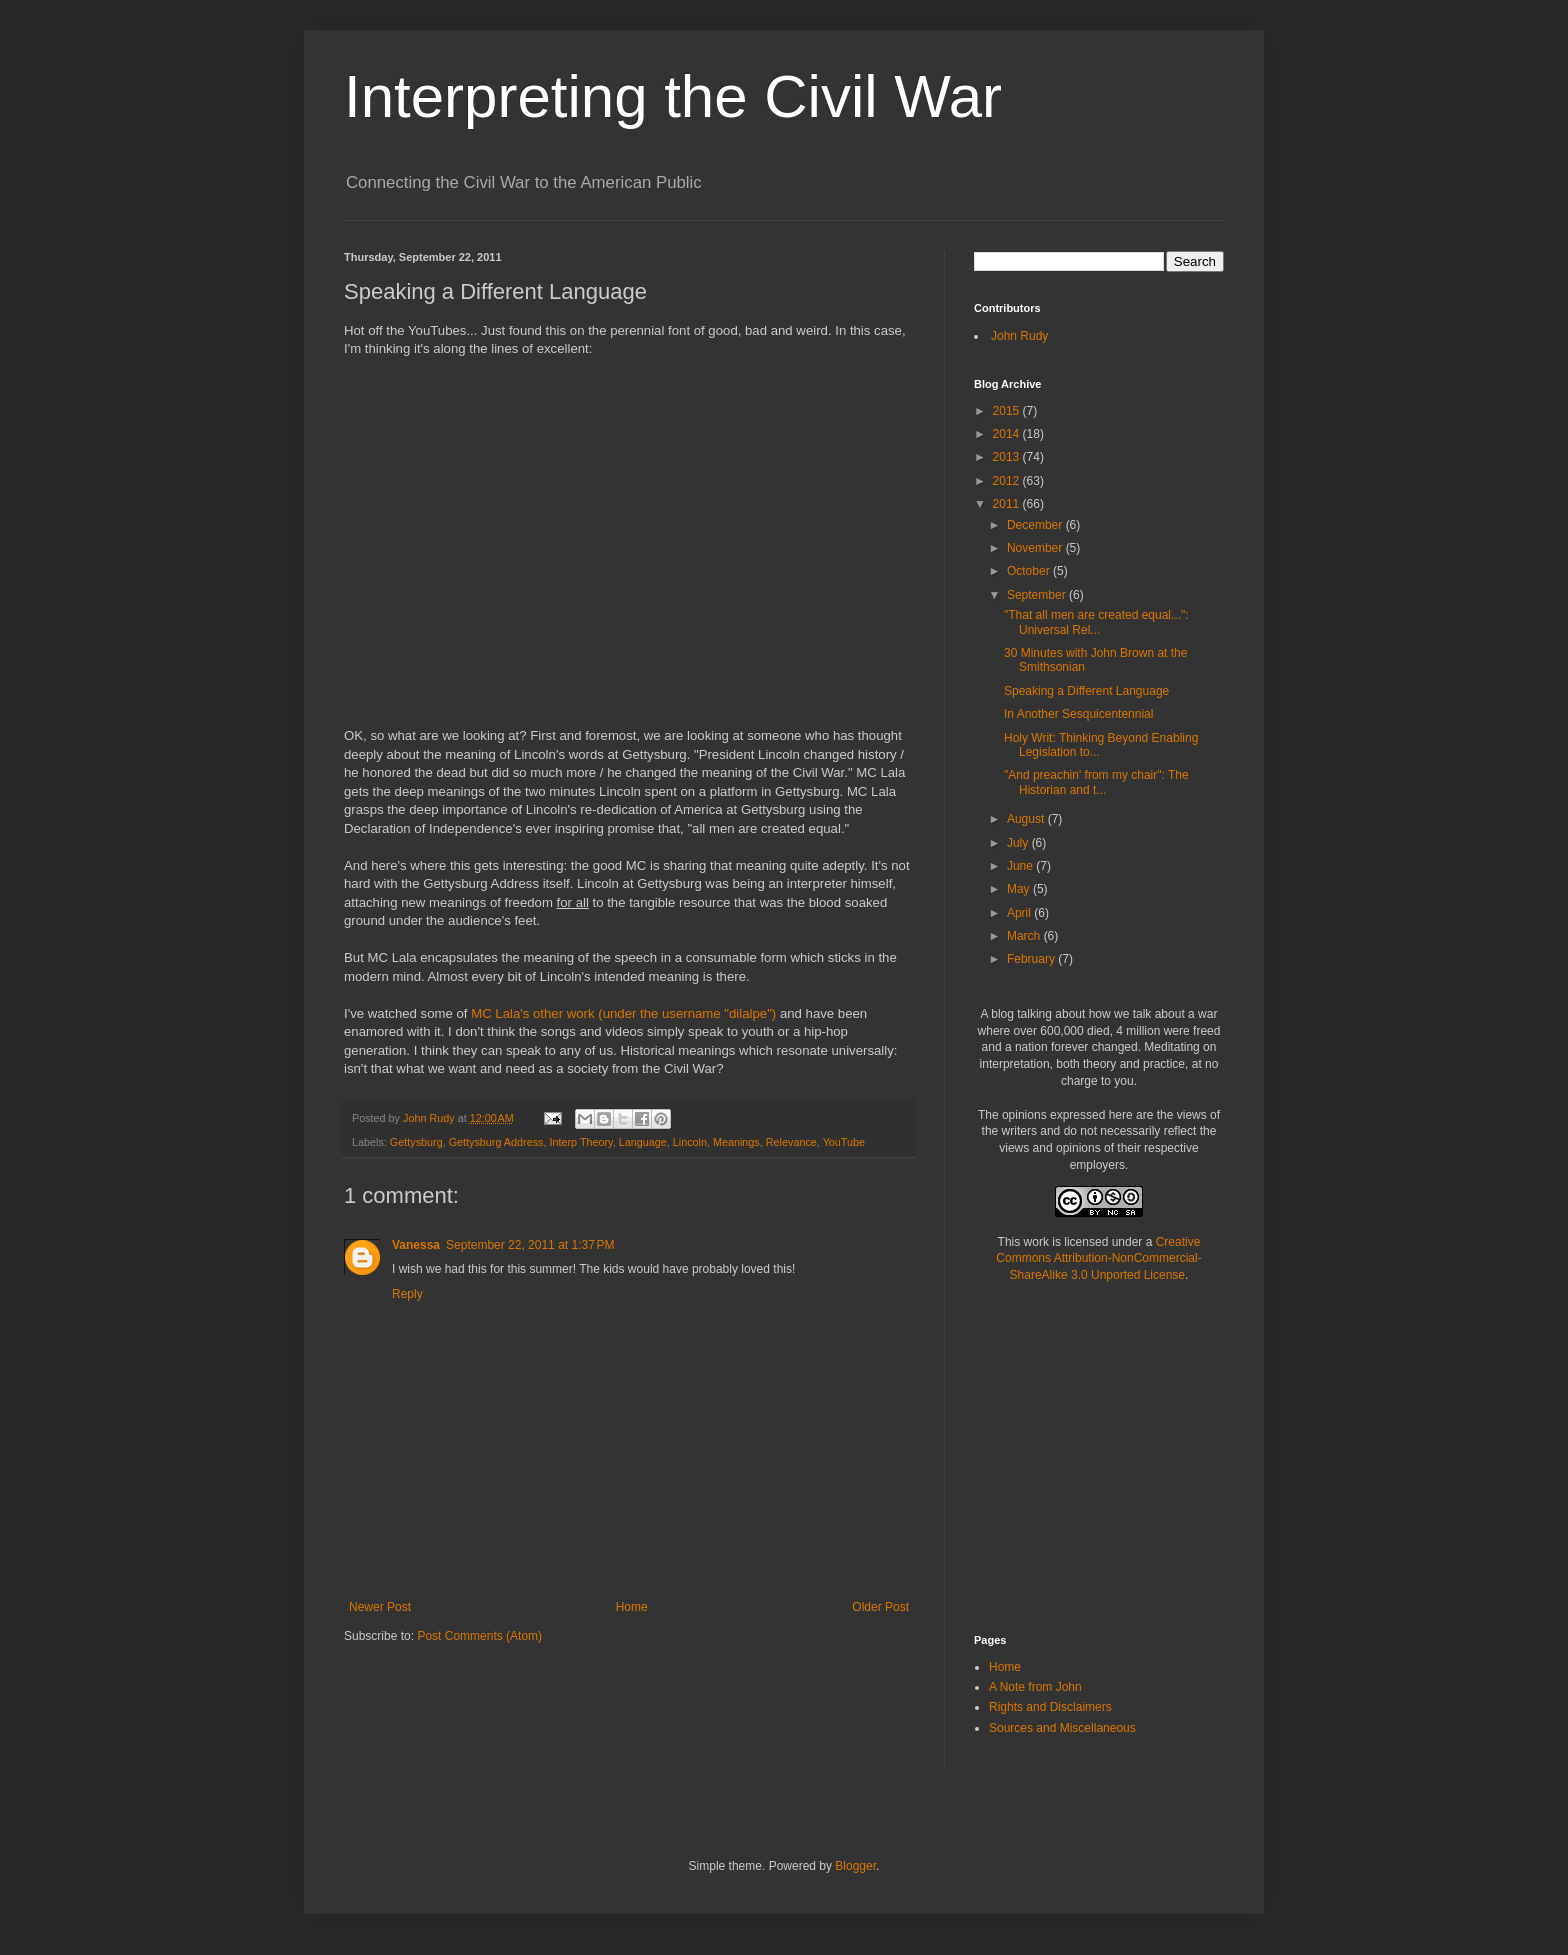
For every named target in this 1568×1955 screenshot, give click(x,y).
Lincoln (690, 1142)
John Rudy (1019, 336)
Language (643, 1142)
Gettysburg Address (496, 1142)
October (1030, 571)
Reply (407, 1294)
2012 (1008, 481)
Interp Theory (580, 1142)
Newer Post (380, 1607)
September (1038, 595)
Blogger (855, 1866)
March (1025, 936)
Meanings (736, 1142)
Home (632, 1607)
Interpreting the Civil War (673, 96)
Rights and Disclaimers (1050, 1707)
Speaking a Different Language (1086, 691)
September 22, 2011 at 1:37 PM (530, 1245)
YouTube (844, 1142)
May (1020, 889)
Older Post (880, 1607)
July (1019, 843)
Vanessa (416, 1245)
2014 (1008, 434)
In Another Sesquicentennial (1078, 714)
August (1027, 819)
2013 (1008, 457)
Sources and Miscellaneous (1062, 1728)
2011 (1008, 504)
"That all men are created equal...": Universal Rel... (1096, 622)
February (1032, 959)
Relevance (791, 1142)
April (1020, 913)
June (1021, 866)
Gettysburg (416, 1142)
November (1036, 548)
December (1036, 525)
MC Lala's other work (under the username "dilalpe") (623, 1013)
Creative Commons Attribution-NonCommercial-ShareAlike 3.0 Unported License (1098, 1259)
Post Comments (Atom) (479, 1636)
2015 (1008, 411)
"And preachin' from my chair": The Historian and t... (1096, 782)
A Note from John (1035, 1687)
